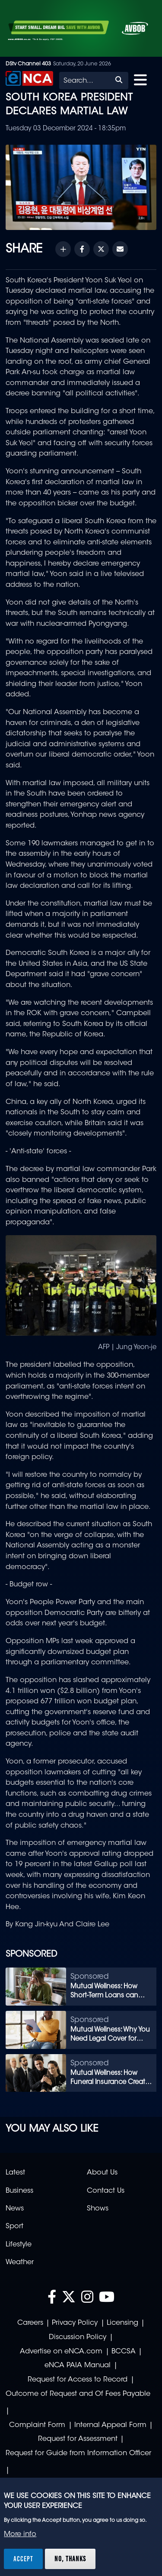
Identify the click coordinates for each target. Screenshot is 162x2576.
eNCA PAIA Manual (77, 2365)
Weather (20, 2262)
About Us (102, 2172)
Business (19, 2191)
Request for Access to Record (77, 2379)
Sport (14, 2226)
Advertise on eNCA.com (61, 2351)
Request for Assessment (78, 2439)
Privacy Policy (75, 2323)
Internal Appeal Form (110, 2425)
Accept (23, 2558)
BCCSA (123, 2351)
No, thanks (70, 2558)
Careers (30, 2323)
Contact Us (105, 2191)
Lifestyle (19, 2244)
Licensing (122, 2323)
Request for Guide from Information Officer (78, 2453)
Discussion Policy (77, 2337)
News (15, 2208)
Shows (97, 2208)
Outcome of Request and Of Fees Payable (78, 2394)
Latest (15, 2172)
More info (20, 2534)
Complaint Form (37, 2425)
